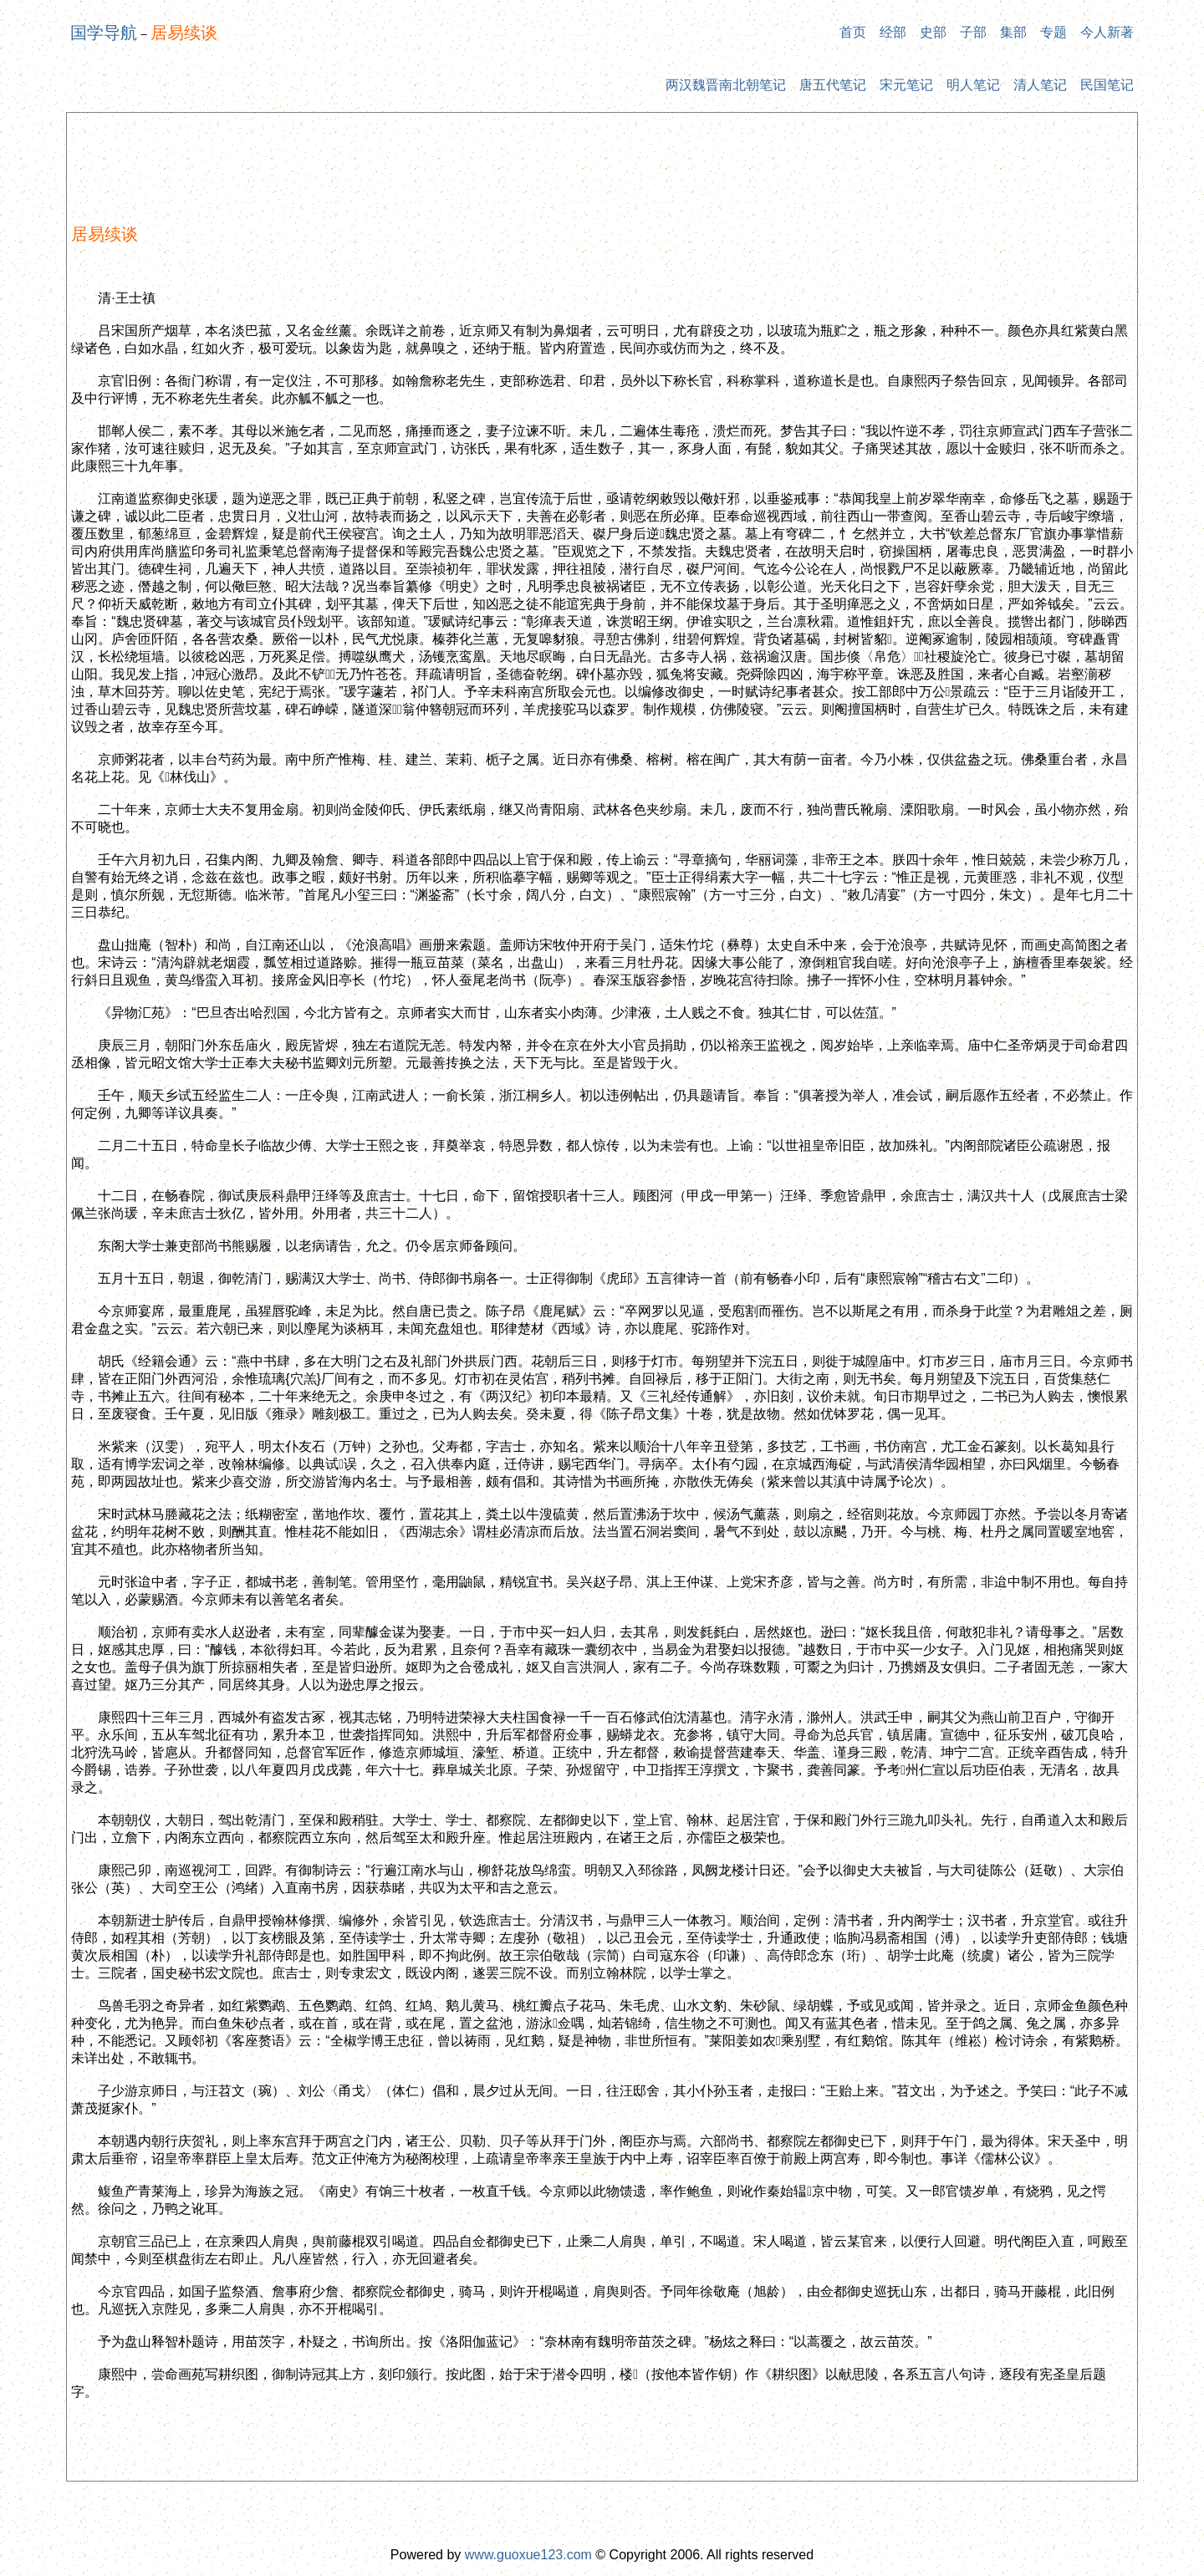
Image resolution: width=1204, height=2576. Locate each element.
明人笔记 (973, 85)
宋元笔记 (906, 85)
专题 (1053, 32)
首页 (852, 32)
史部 (933, 32)
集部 (1013, 32)
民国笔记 (1107, 85)
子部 (973, 32)
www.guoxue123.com (528, 2555)
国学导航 (103, 32)
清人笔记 (1040, 85)
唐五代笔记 (832, 85)
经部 (893, 32)
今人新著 (1107, 32)
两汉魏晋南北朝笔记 (726, 85)
